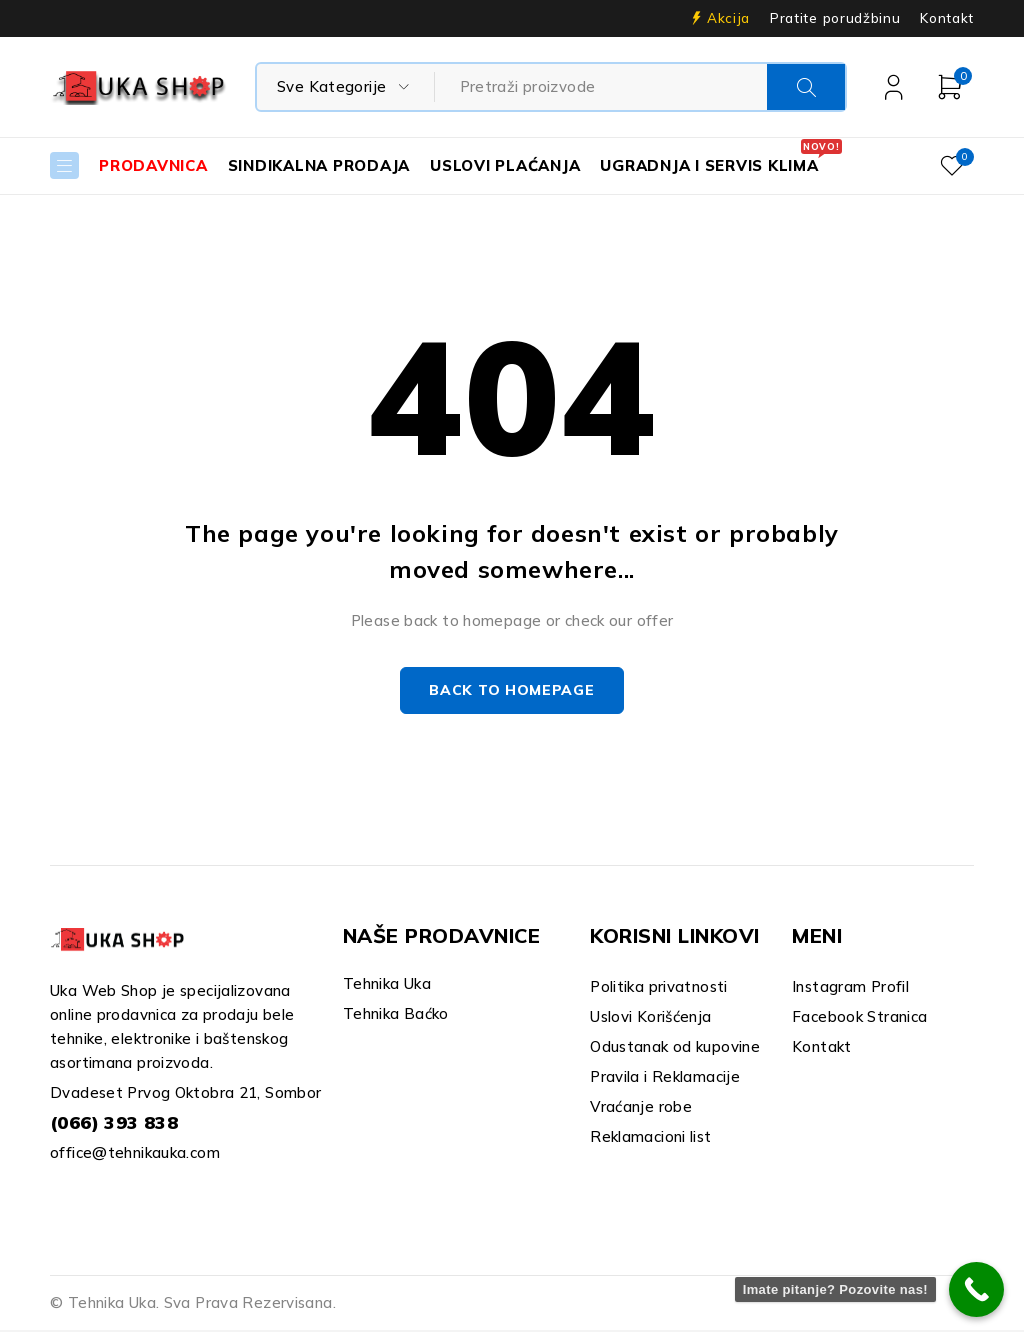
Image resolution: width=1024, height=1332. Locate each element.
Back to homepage (511, 692)
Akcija (728, 18)
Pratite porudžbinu (835, 18)
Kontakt (947, 18)
